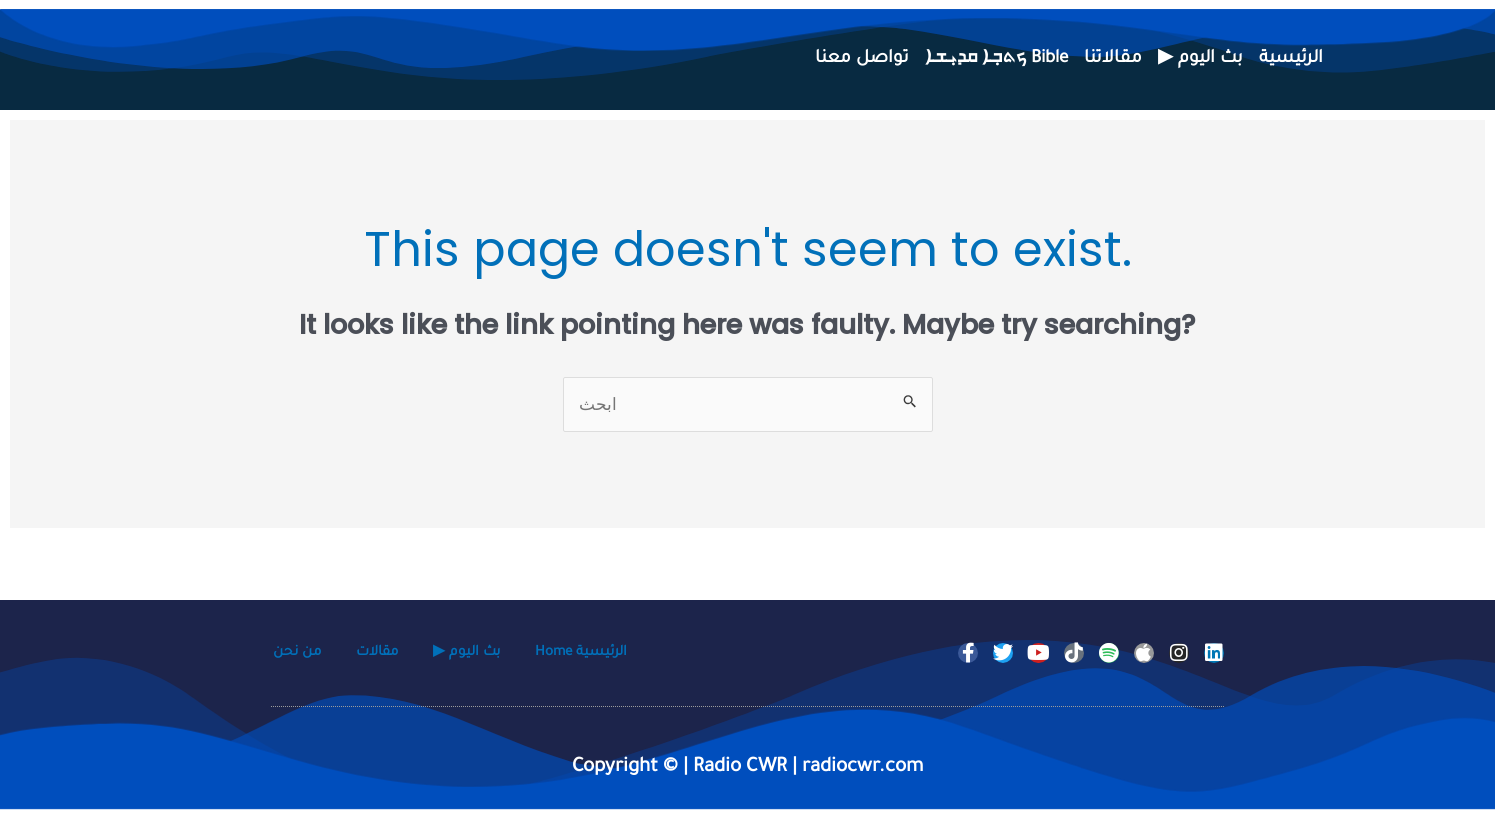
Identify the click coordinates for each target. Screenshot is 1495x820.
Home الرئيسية (581, 654)
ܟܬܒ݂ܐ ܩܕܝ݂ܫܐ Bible (996, 59)
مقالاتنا (1113, 59)
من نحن (297, 654)
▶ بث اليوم (1200, 59)
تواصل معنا (862, 59)
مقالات (377, 654)
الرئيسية (1291, 59)
